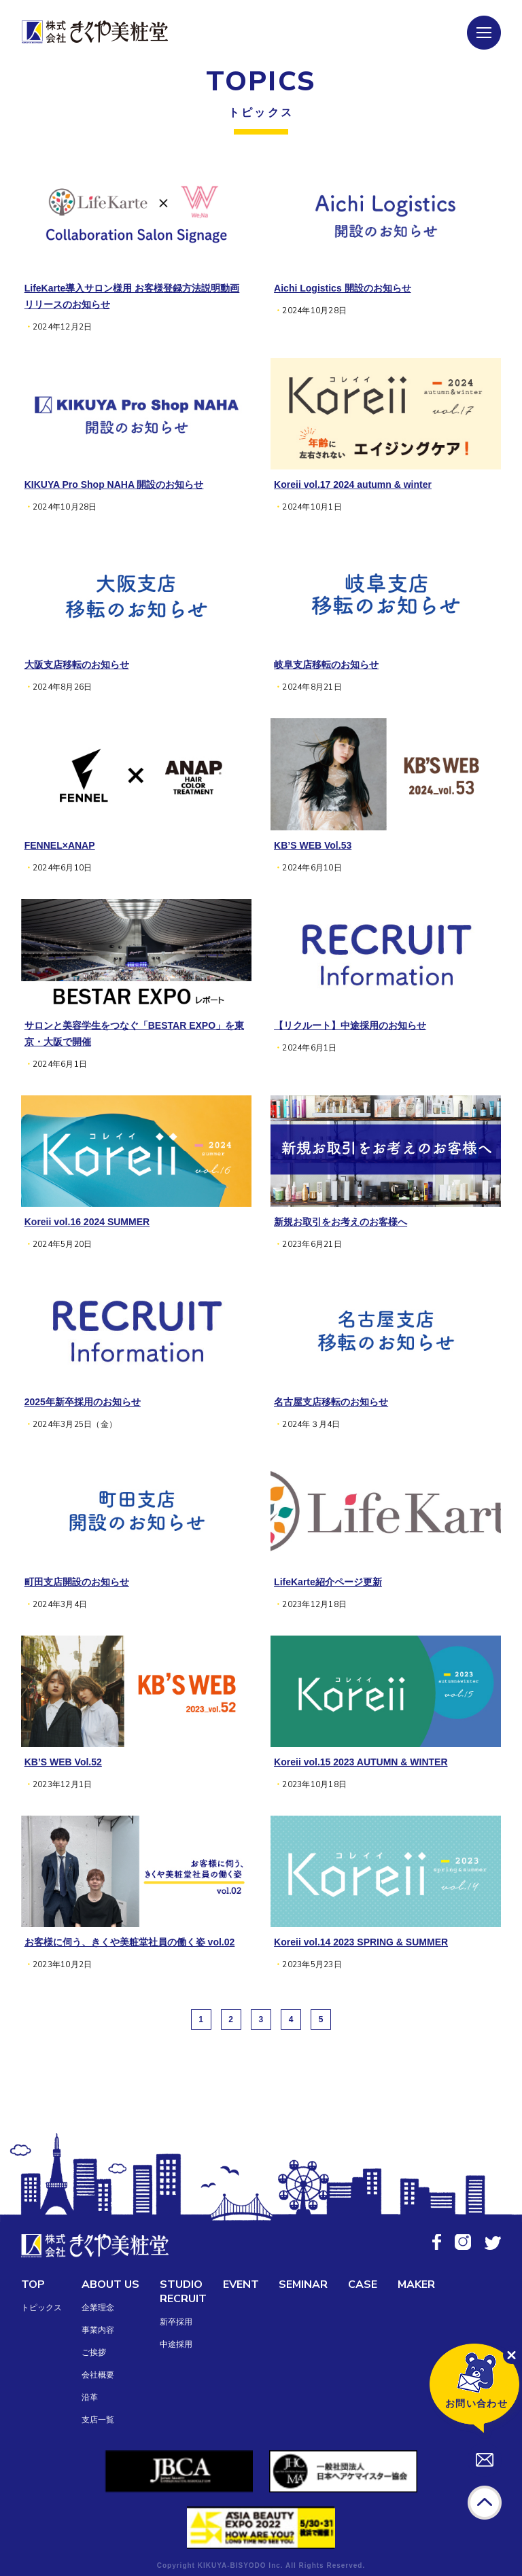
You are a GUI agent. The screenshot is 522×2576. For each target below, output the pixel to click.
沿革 (90, 2397)
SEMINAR (303, 2284)
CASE (362, 2284)
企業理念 (98, 2307)
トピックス (41, 2307)
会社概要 (98, 2375)
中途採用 (176, 2344)
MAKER (416, 2284)
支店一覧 (98, 2419)
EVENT (241, 2284)
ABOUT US (110, 2284)
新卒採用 (176, 2322)
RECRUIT (183, 2298)
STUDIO (181, 2284)
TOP (33, 2284)
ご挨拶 (94, 2352)
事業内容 (98, 2330)
